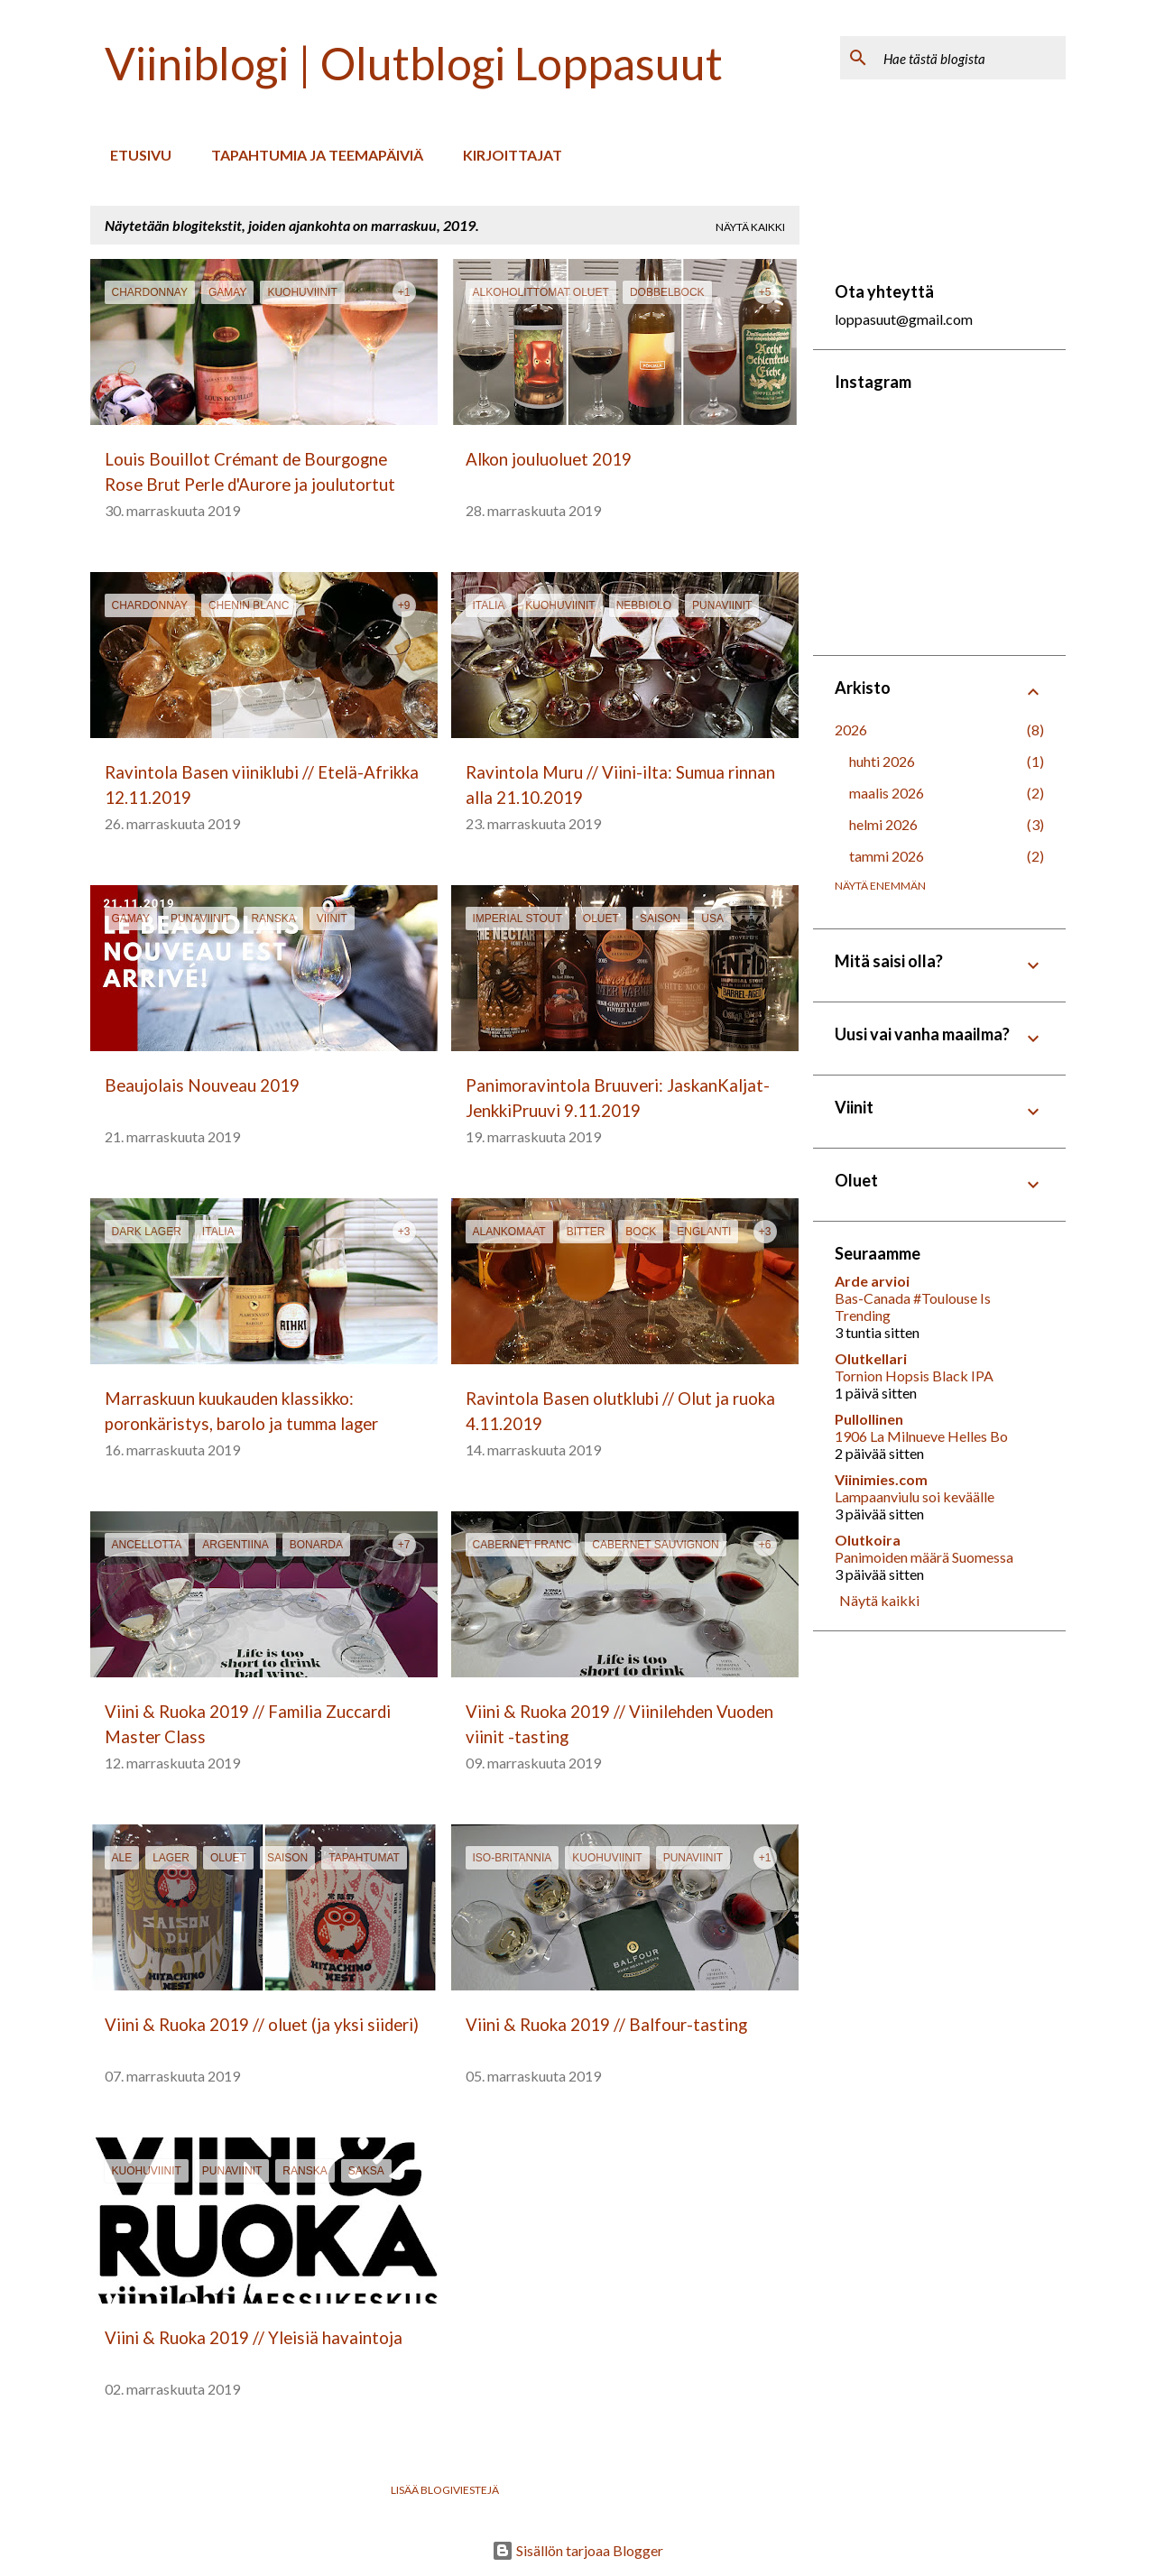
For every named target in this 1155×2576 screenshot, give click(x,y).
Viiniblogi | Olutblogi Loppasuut (414, 63)
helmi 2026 (883, 824)
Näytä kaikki (750, 227)
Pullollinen (869, 1418)
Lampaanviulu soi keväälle (914, 1496)
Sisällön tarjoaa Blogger (577, 2550)
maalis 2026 (886, 792)
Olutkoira (868, 1539)
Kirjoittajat (507, 154)
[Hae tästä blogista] (971, 57)
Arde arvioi (872, 1280)
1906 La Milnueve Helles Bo (921, 1436)
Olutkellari (871, 1358)
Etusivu (135, 154)
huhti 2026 (882, 761)
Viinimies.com (881, 1479)
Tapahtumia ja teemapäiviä (312, 154)
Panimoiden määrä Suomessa (924, 1556)
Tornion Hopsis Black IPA (914, 1375)
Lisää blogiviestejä (445, 2490)
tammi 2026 (886, 855)
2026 (851, 729)
